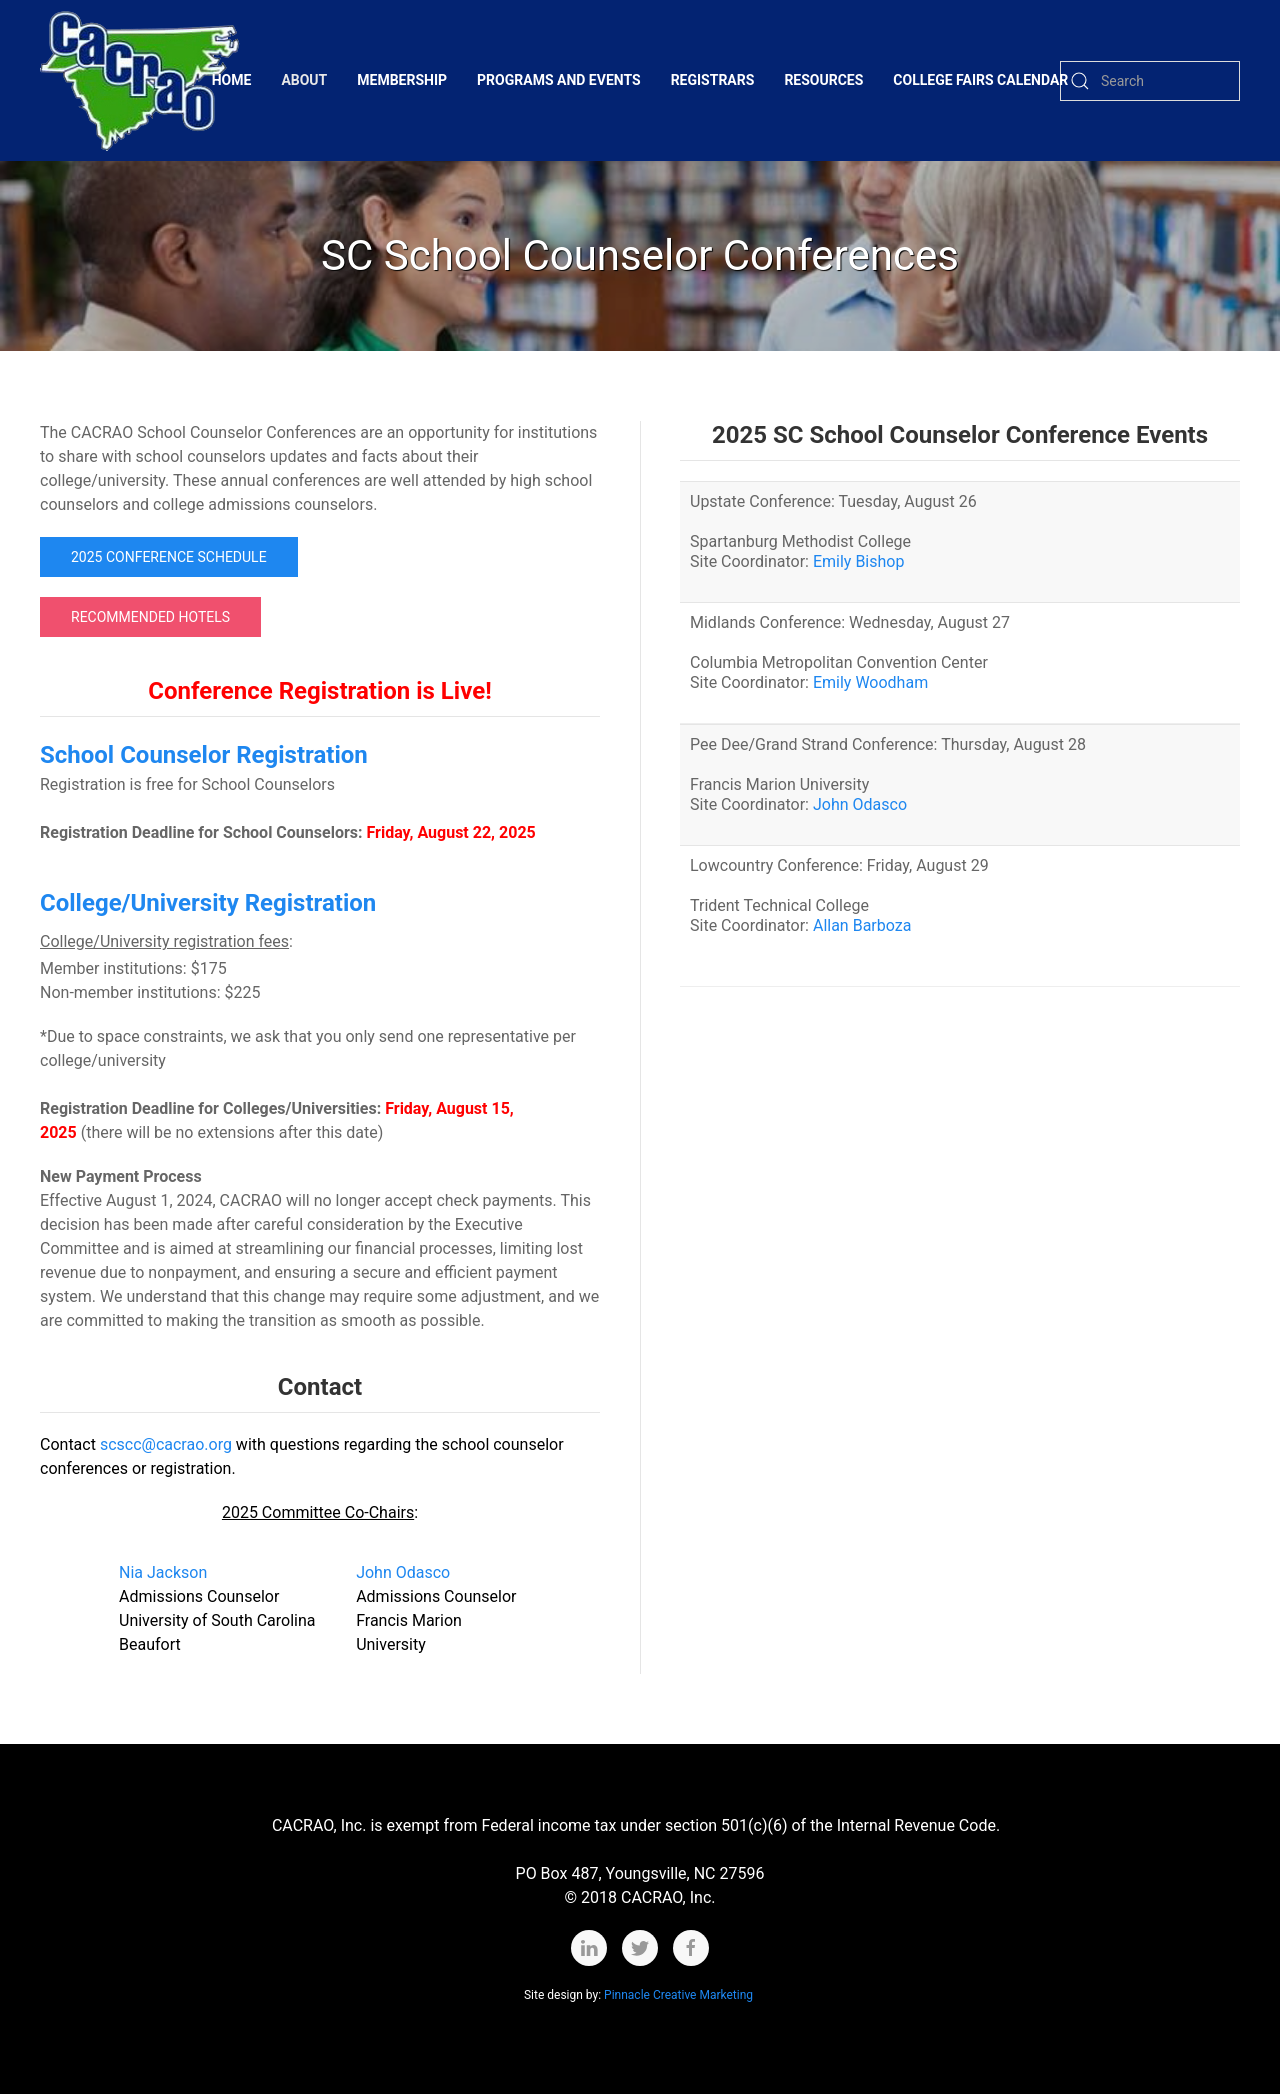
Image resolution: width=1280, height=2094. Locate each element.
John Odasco (403, 1572)
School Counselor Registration (204, 755)
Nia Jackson (163, 1572)
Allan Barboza (862, 925)
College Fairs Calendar (980, 80)
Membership (402, 80)
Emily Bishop (858, 561)
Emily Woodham (870, 682)
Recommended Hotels (150, 617)
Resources (823, 80)
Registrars (713, 80)
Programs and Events (559, 80)
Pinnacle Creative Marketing (680, 1995)
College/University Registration (208, 903)
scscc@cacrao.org (166, 1444)
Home (232, 80)
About (304, 80)
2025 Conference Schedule (169, 557)
